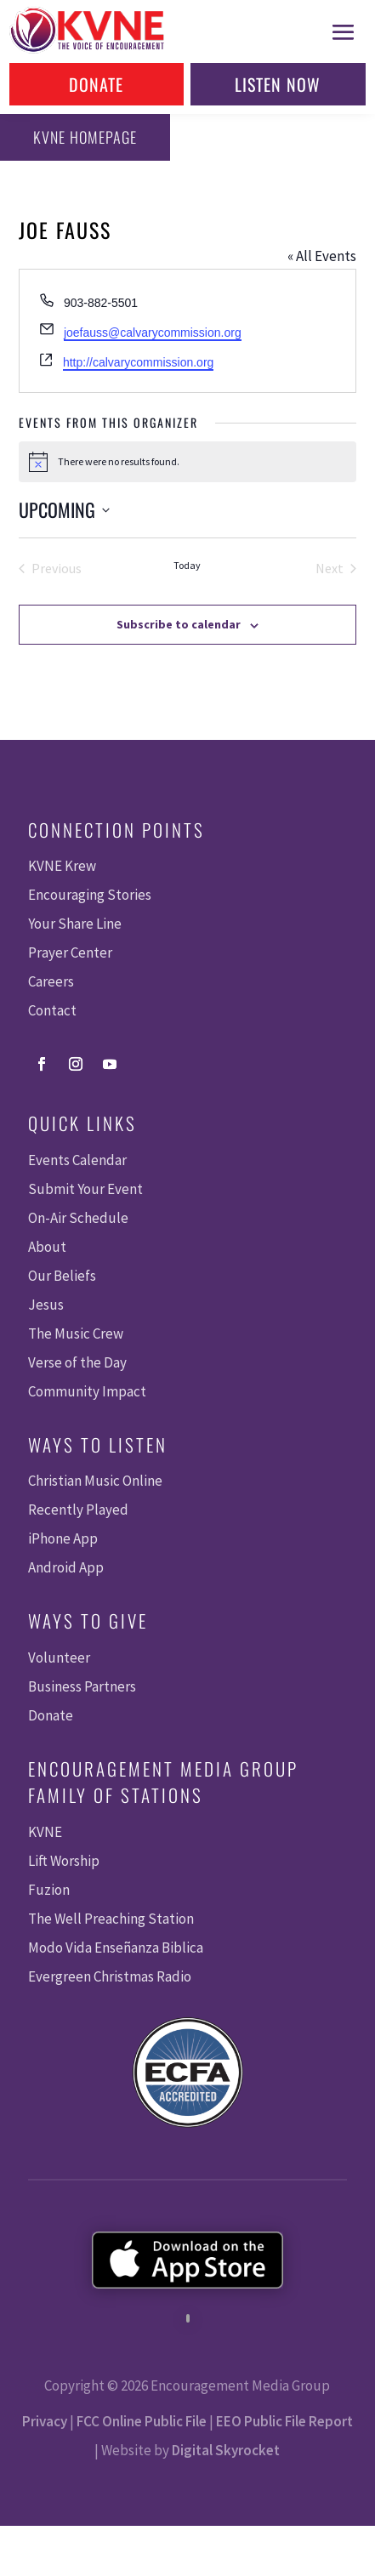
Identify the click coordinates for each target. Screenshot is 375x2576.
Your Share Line (75, 923)
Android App (66, 1567)
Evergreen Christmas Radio (109, 1976)
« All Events (321, 256)
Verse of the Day (77, 1362)
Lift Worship (63, 1860)
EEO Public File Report (284, 2421)
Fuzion (49, 1889)
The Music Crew (75, 1333)
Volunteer (59, 1657)
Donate (96, 84)
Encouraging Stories (89, 894)
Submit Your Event (85, 1189)
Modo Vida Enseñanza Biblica (115, 1947)
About (47, 1246)
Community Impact (87, 1391)
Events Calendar (77, 1160)
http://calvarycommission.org (138, 362)
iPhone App (63, 1538)
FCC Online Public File (142, 2421)
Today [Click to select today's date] (187, 565)
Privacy (44, 2421)
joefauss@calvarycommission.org (152, 332)
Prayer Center (70, 952)
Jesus (46, 1304)
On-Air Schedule (78, 1217)
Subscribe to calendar (178, 624)
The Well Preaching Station (111, 1918)
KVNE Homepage (85, 137)
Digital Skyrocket (226, 2450)
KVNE (45, 1832)
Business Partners (82, 1686)
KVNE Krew (62, 865)
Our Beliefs (62, 1275)
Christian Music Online (95, 1480)
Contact (52, 1010)
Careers (51, 981)
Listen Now (278, 84)
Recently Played (78, 1509)
